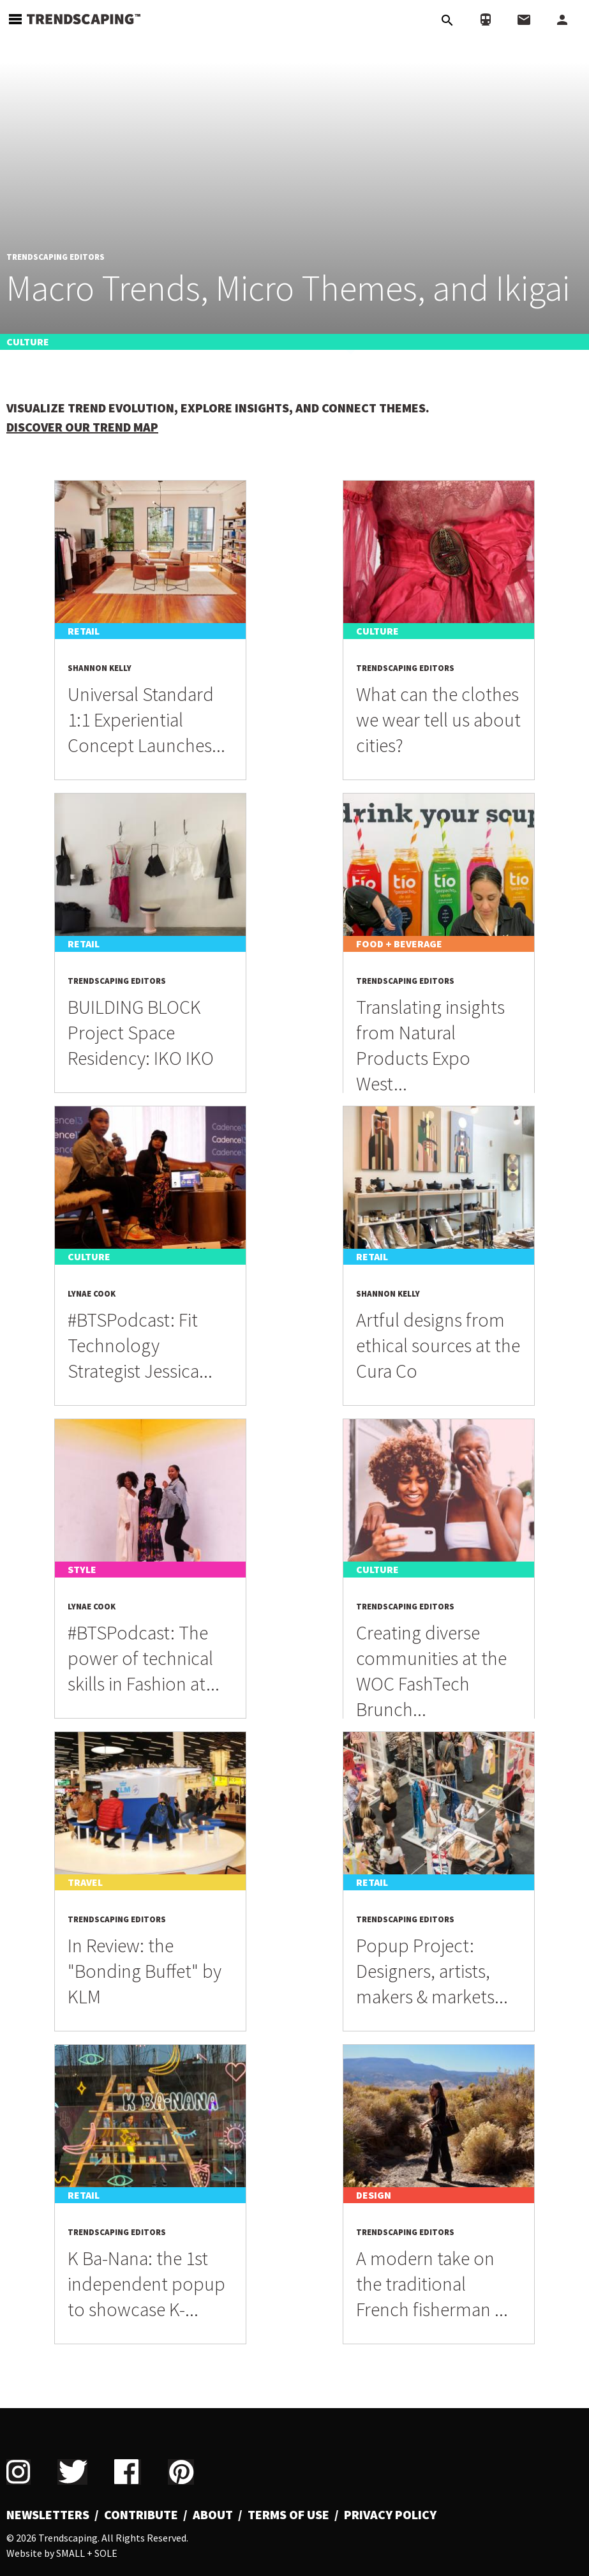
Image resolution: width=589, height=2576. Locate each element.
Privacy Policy (390, 2514)
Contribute (141, 2514)
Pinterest (181, 2472)
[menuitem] (52, 2514)
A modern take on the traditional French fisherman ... (432, 2283)
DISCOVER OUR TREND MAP (82, 427)
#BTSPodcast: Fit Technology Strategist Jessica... (140, 1345)
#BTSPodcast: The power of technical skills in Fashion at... (144, 1658)
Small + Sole (86, 2553)
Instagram (18, 2472)
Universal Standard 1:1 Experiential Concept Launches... (146, 719)
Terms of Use (288, 2514)
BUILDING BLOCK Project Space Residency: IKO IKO (141, 1032)
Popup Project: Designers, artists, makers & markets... (432, 1970)
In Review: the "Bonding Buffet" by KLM (144, 1970)
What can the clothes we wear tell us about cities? (438, 719)
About (213, 2514)
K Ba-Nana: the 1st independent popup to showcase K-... (146, 2283)
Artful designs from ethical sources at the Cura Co (438, 1345)
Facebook (127, 2472)
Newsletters (47, 2514)
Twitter (72, 2472)
